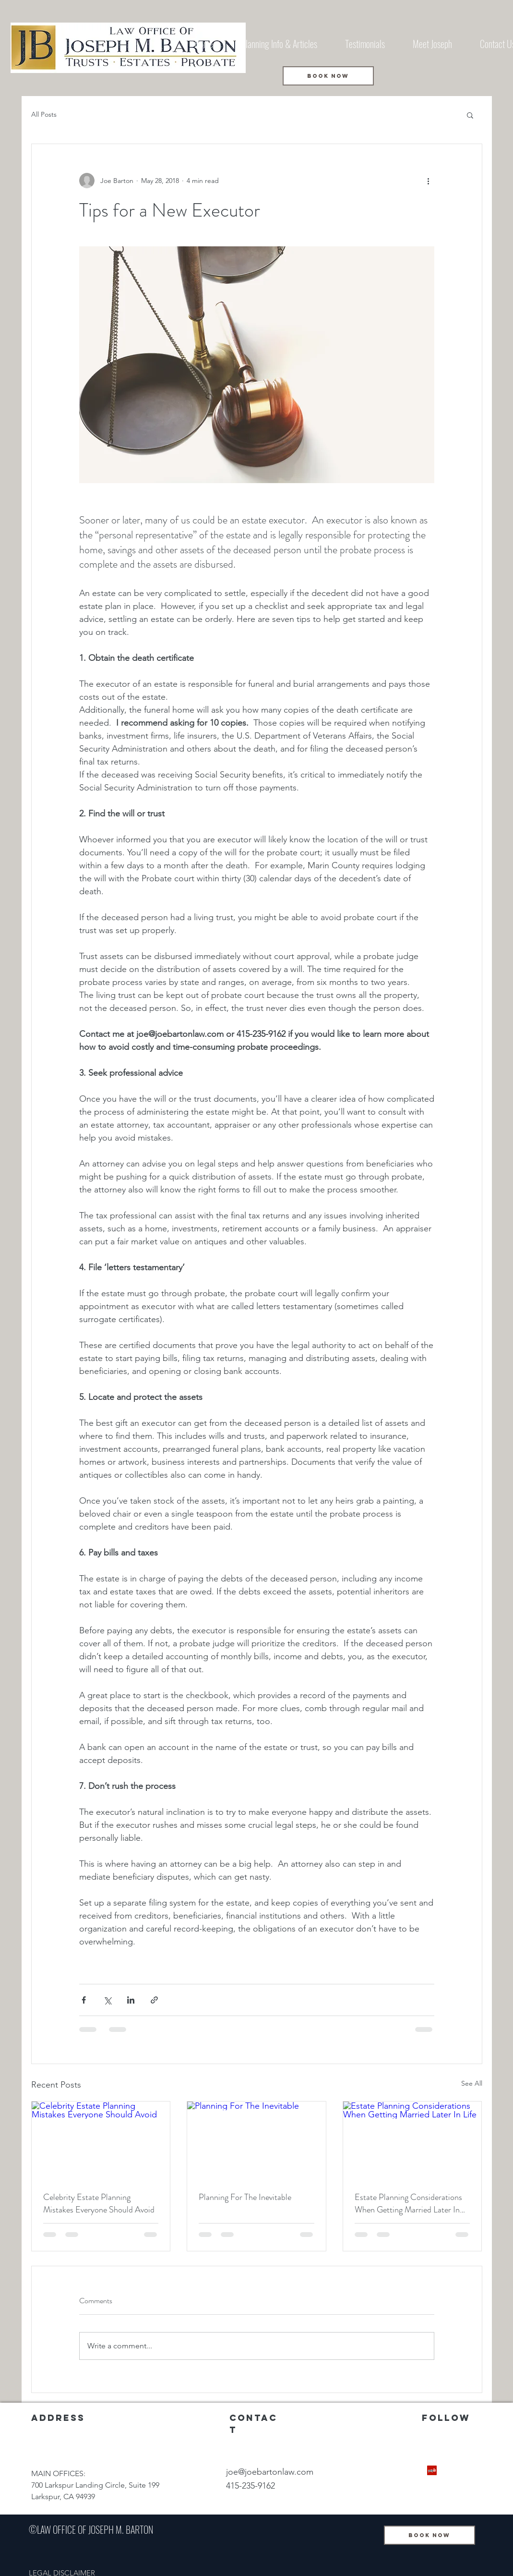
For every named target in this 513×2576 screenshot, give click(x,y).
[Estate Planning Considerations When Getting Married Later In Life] (412, 2140)
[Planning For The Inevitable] (256, 2140)
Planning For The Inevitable (245, 2197)
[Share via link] (154, 2000)
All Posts (44, 114)
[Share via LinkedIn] (130, 2000)
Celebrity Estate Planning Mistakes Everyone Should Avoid (99, 2203)
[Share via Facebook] (83, 2000)
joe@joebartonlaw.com (269, 2472)
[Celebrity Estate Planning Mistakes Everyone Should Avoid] (101, 2140)
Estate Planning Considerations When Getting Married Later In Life (408, 2203)
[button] (470, 115)
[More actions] (428, 180)
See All (471, 2083)
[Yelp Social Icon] (432, 2470)
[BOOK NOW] (328, 75)
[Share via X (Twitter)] (107, 2000)
